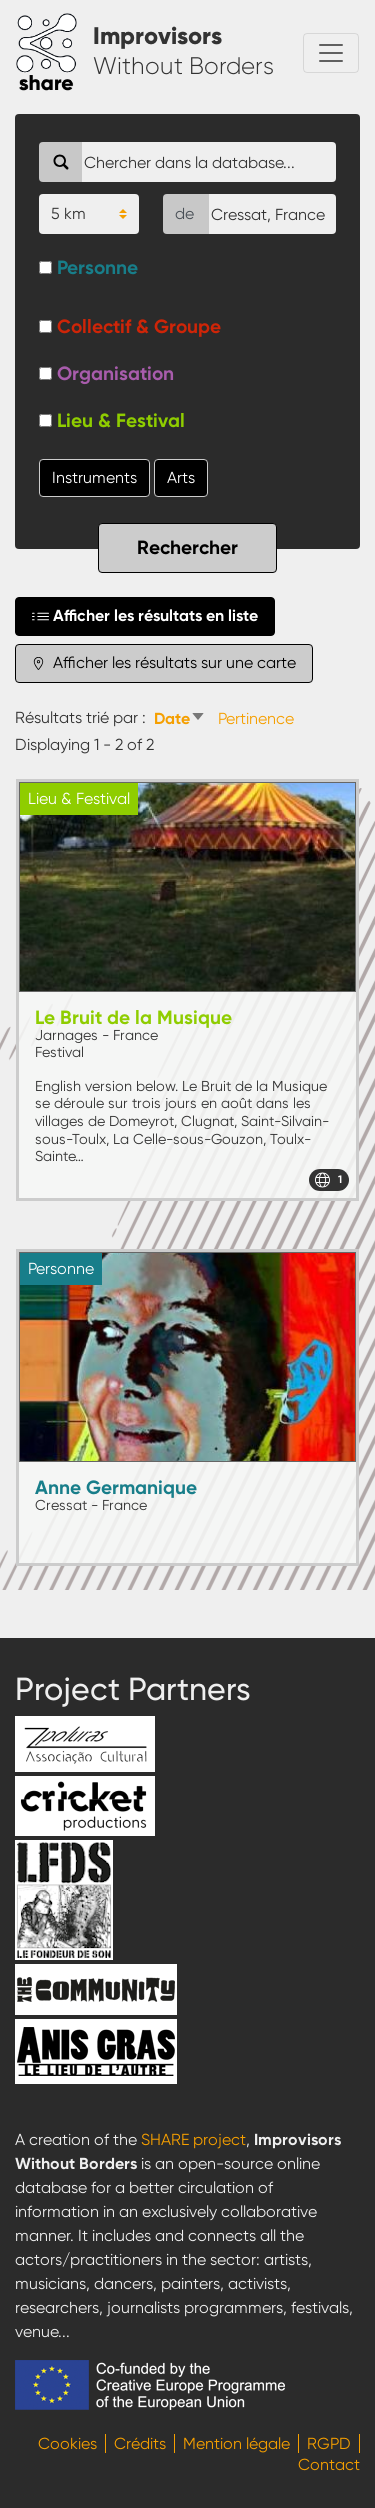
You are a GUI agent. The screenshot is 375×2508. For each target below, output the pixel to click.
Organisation (115, 373)
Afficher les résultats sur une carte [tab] (164, 663)
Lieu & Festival (121, 420)
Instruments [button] (94, 477)
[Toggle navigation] (331, 53)
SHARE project (193, 2139)
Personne (97, 267)
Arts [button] (181, 477)
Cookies (67, 2443)
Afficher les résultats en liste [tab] (145, 616)
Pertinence (256, 718)
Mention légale (236, 2443)
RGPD (329, 2443)
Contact (329, 2464)
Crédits (140, 2443)
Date (182, 718)
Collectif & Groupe (139, 326)
